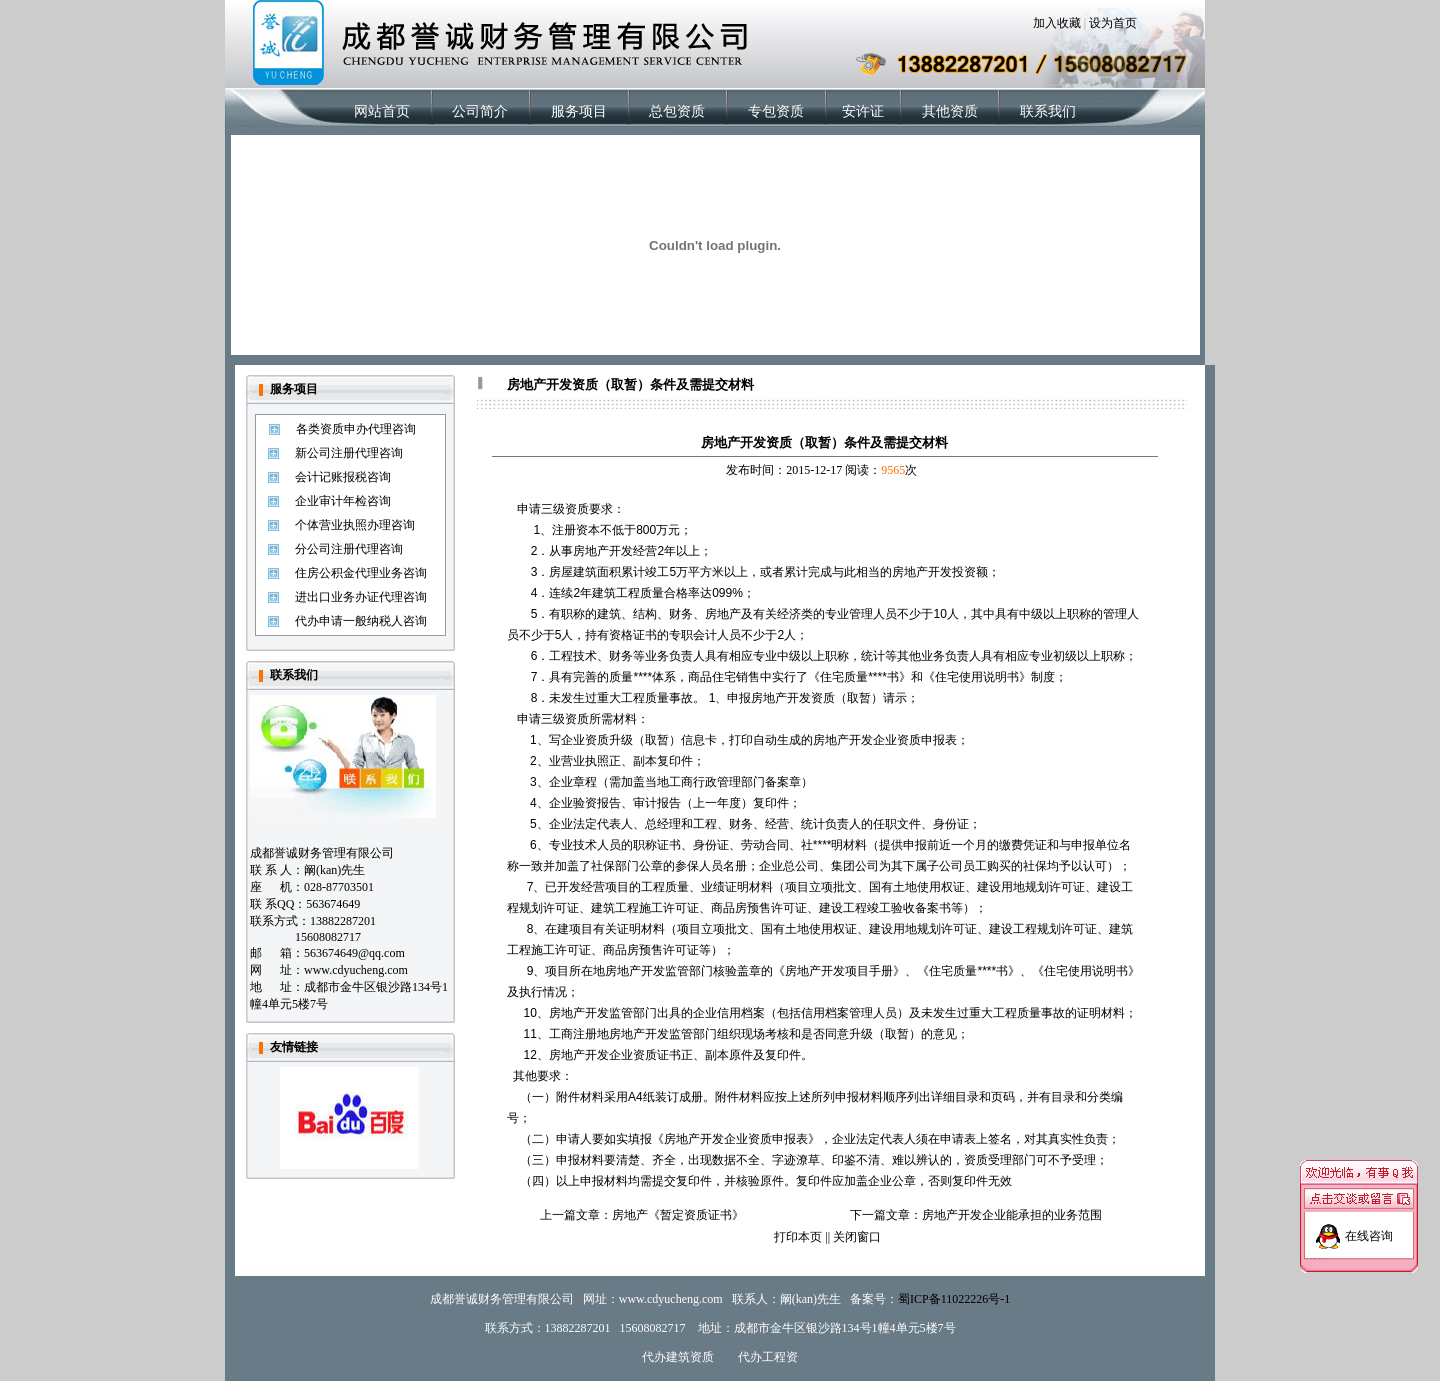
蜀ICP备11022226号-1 (954, 1299)
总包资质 (677, 111)
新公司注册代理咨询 (349, 453)
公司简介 (480, 111)
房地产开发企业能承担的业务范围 (1012, 1215)
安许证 (863, 111)
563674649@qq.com (354, 953)
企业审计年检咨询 (343, 501)
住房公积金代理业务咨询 (361, 573)
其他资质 (950, 111)
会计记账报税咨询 (343, 477)
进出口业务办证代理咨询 (361, 597)
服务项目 (579, 111)
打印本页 (798, 1237)
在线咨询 (1369, 1228)
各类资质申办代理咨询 (356, 429)
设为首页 (1113, 23)
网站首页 (382, 111)
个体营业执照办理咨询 (355, 525)
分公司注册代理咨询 (349, 549)
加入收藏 (1057, 23)
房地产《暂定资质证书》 (678, 1215)
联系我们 (1048, 111)
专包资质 (776, 111)
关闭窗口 (857, 1237)
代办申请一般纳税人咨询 (361, 621)
